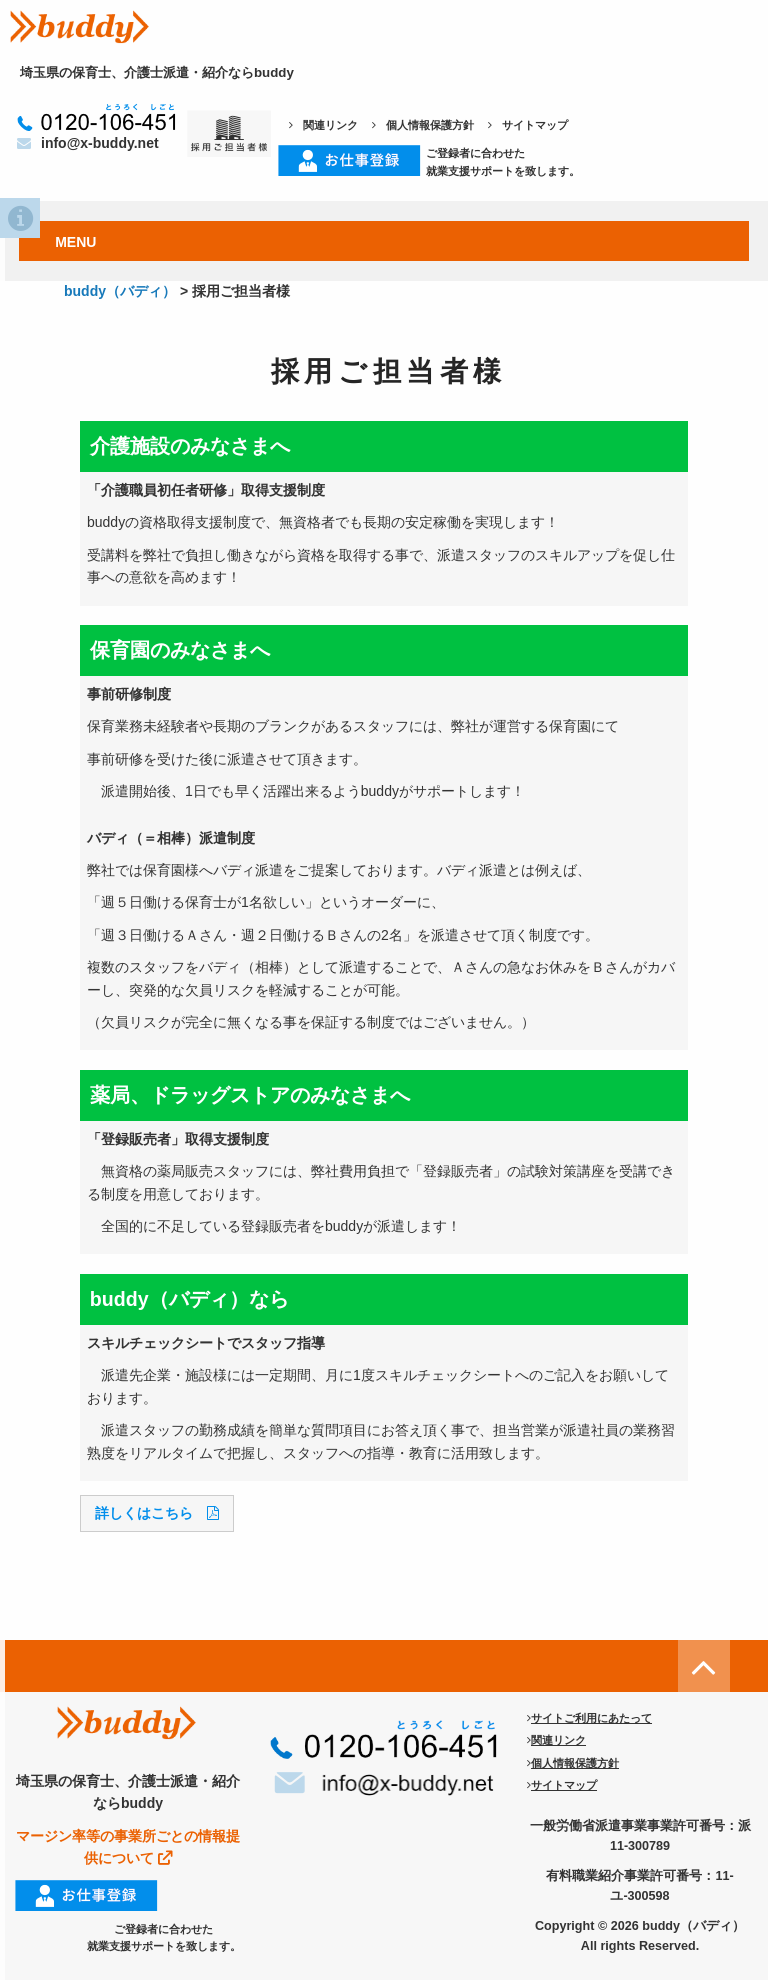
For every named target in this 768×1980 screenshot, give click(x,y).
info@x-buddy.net (88, 143)
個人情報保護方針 (423, 125)
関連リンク (323, 125)
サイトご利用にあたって (589, 1718)
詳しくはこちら (157, 1513)
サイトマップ (528, 125)
